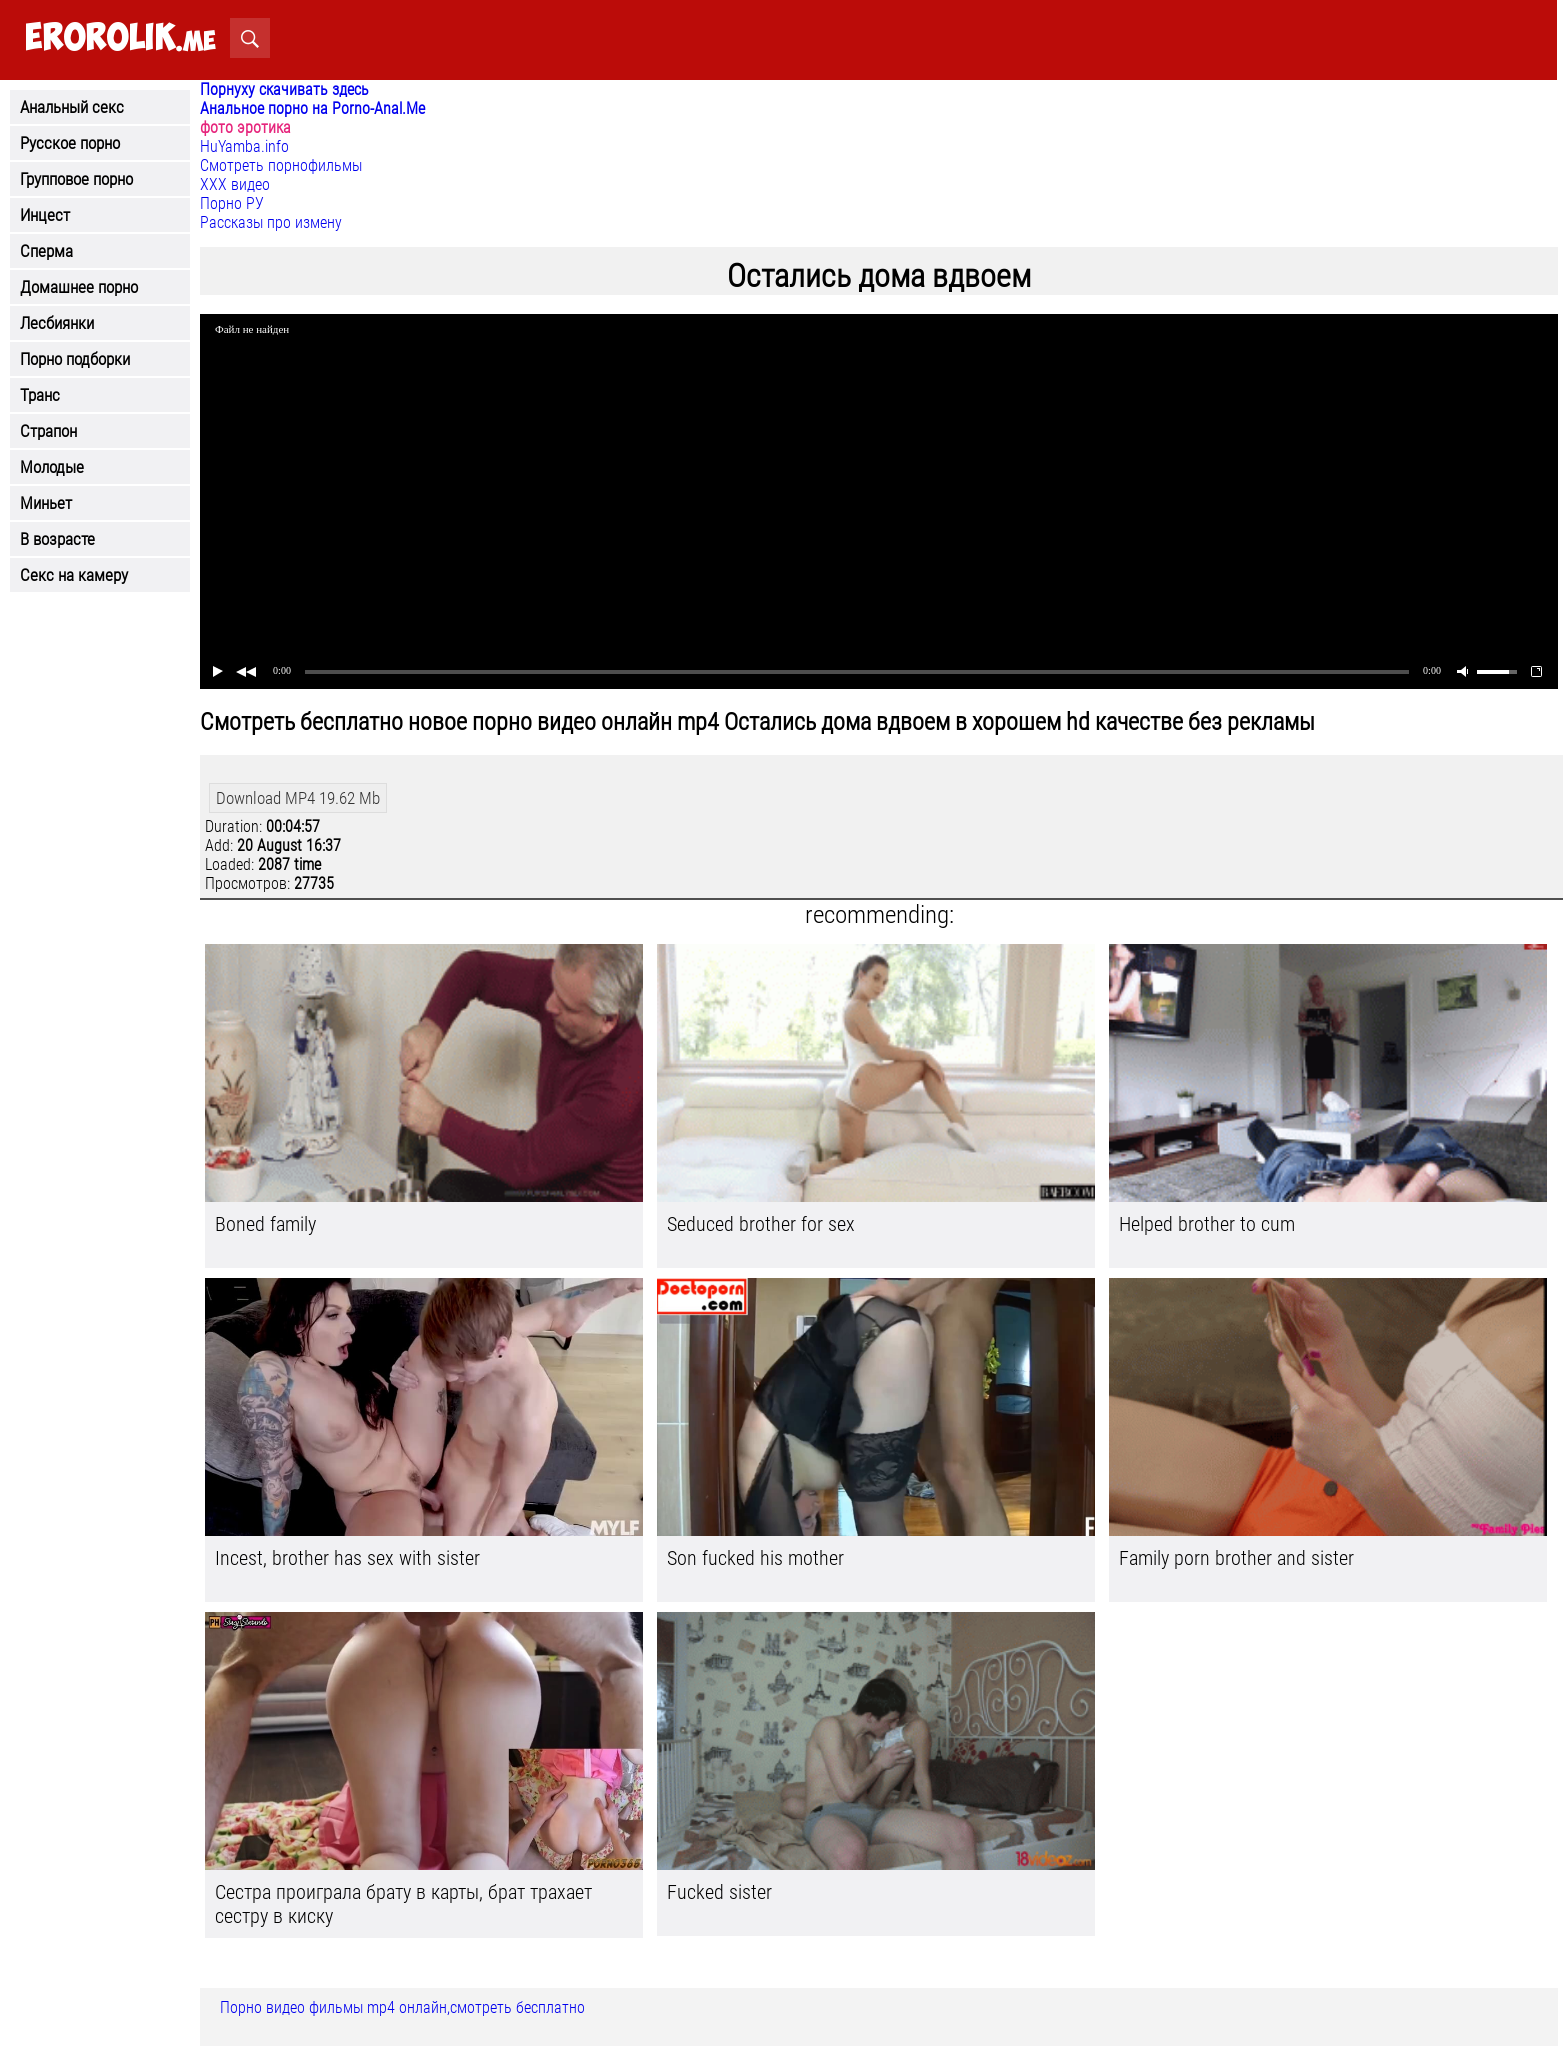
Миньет (46, 503)
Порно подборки (75, 359)
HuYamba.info (244, 146)
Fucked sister (719, 1892)
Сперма (46, 251)
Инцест (45, 215)
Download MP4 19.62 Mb (298, 798)
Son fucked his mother (755, 1558)
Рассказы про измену (271, 222)
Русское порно (70, 143)
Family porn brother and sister (1236, 1558)
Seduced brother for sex (761, 1224)
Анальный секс (72, 107)
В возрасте (57, 539)
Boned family (265, 1224)
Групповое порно (76, 179)
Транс (40, 395)
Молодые (52, 467)
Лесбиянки (57, 323)
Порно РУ (232, 203)
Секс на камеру (74, 575)
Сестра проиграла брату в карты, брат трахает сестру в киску (403, 1904)
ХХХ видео (235, 184)
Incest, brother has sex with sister (347, 1558)
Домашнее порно (79, 287)
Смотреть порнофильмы (281, 165)
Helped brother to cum (1207, 1224)
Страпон (48, 431)
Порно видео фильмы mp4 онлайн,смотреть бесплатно (402, 2007)
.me (120, 38)
